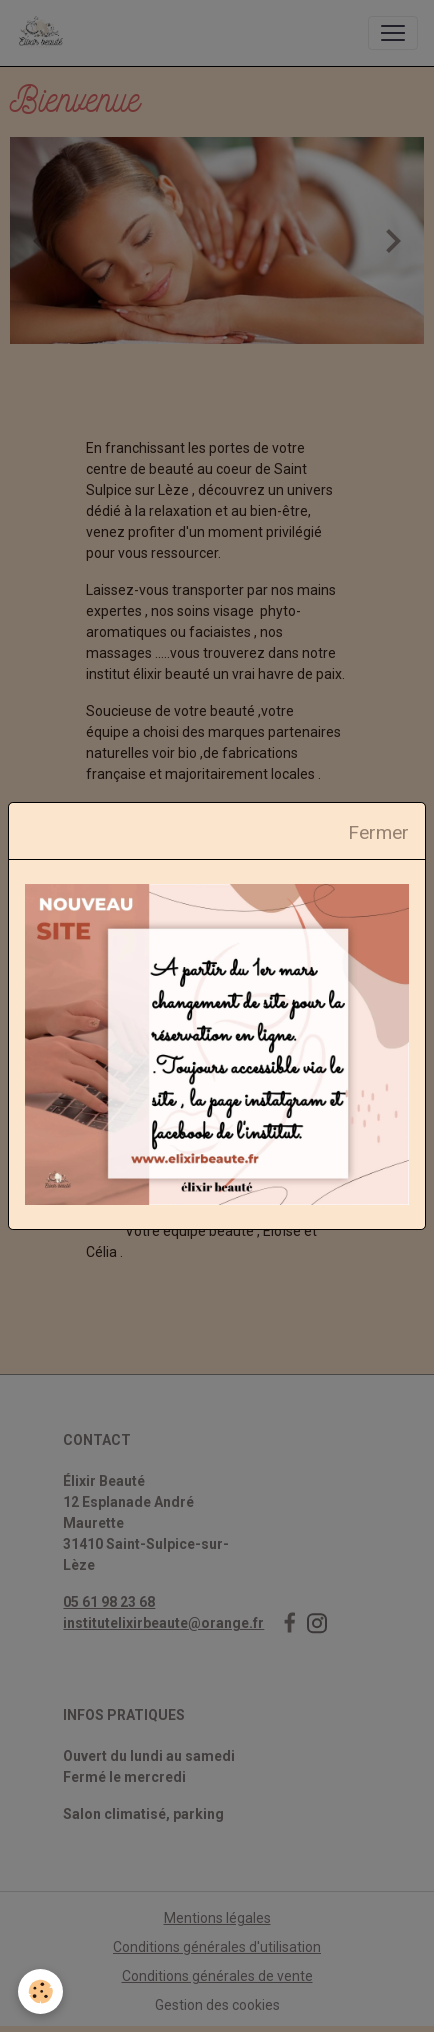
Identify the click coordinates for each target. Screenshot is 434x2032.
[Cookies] (40, 1991)
